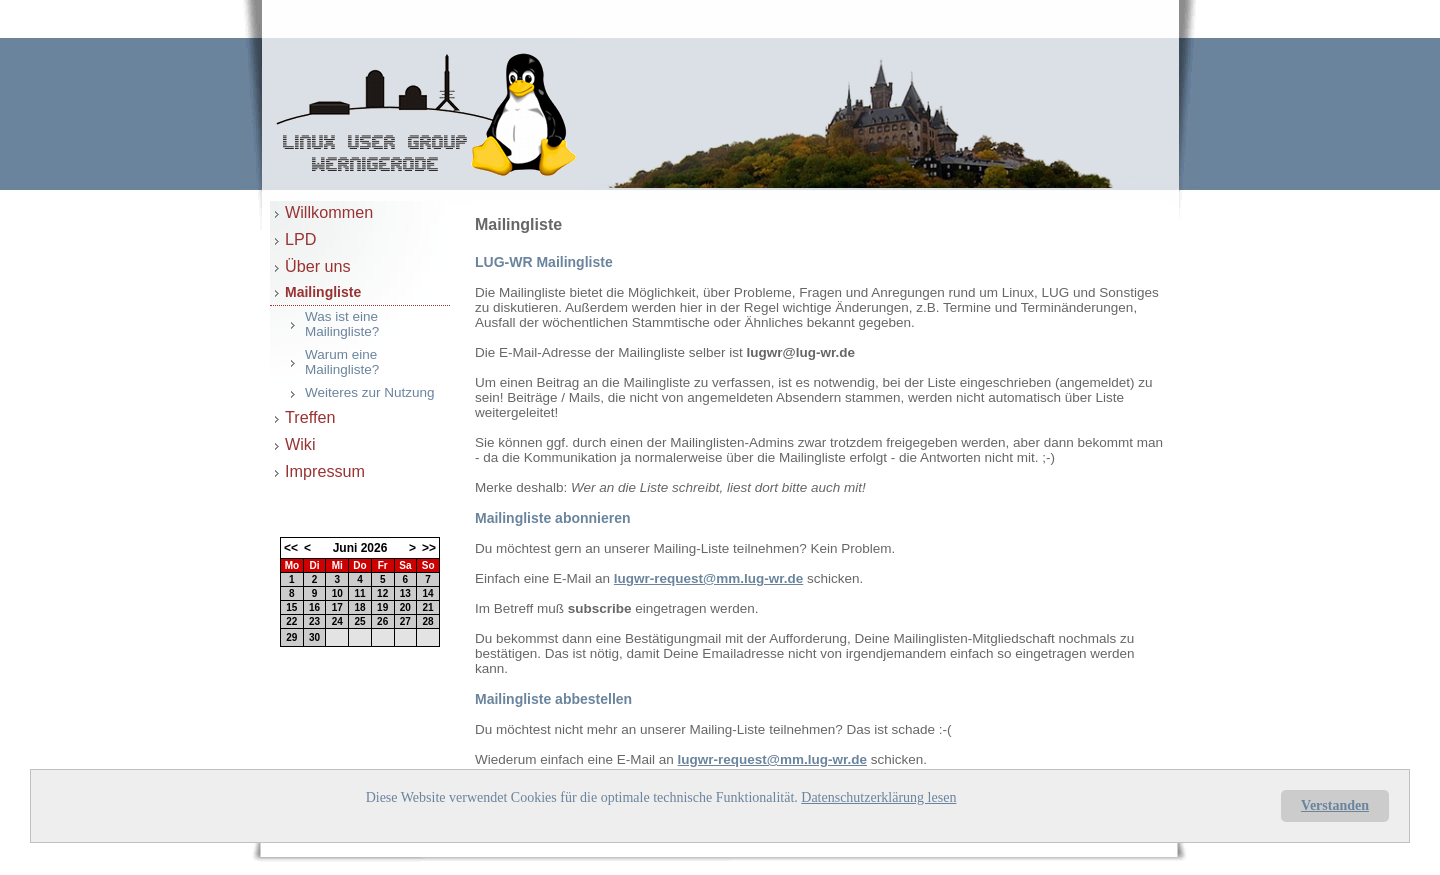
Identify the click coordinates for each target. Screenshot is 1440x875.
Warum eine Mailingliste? (342, 362)
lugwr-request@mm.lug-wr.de (708, 578)
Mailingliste (323, 292)
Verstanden (1335, 805)
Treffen (310, 417)
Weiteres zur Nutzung (370, 392)
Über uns (318, 266)
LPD (301, 239)
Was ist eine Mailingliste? (342, 324)
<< (291, 548)
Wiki (300, 444)
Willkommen (329, 212)
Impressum (325, 471)
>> (429, 548)
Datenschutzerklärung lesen (878, 797)
